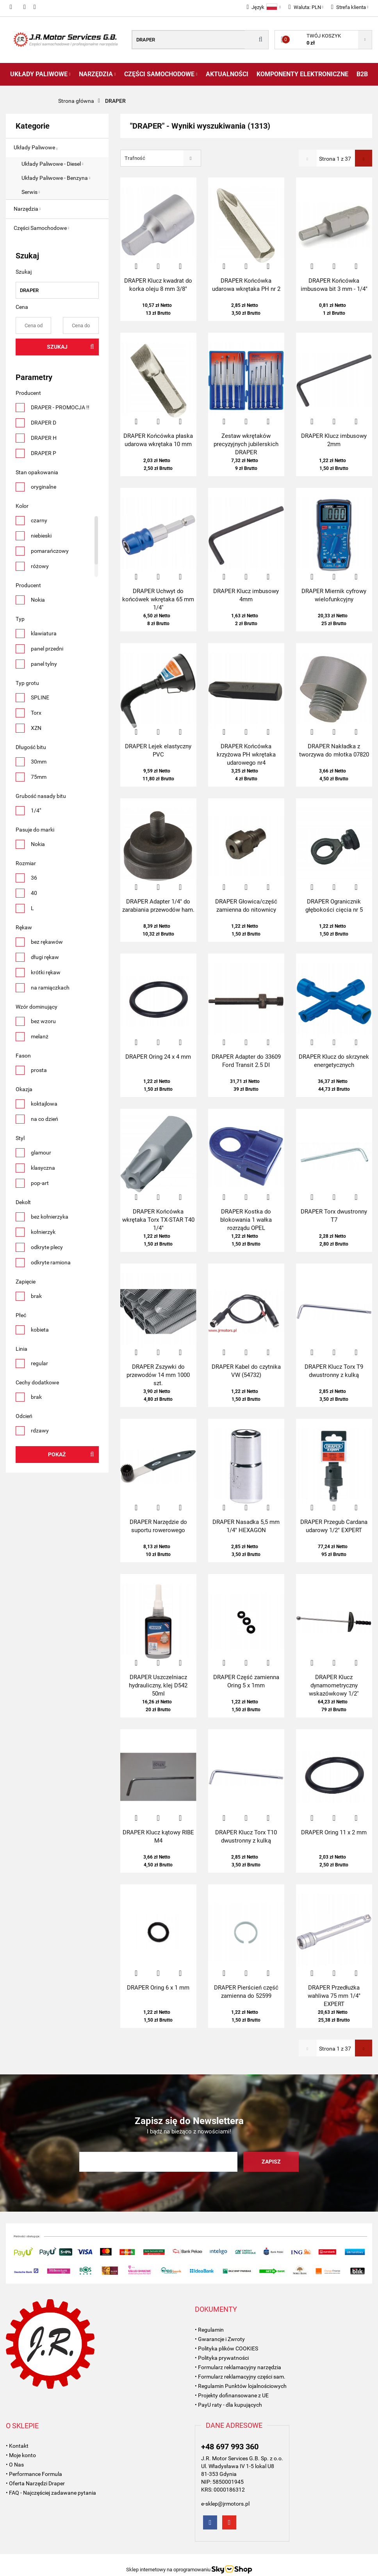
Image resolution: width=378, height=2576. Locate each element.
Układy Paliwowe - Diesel (52, 164)
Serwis (30, 192)
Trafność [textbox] (135, 158)
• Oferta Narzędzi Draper (35, 2483)
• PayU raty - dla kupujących (228, 2405)
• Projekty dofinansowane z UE (232, 2395)
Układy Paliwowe (40, 74)
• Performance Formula (34, 2474)
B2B (362, 74)
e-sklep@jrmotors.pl (225, 2504)
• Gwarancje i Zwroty (220, 2339)
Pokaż (57, 1454)
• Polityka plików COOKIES (226, 2348)
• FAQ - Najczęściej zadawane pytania (51, 2493)
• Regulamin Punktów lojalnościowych (241, 2386)
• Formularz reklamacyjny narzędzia (238, 2367)
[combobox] (160, 158)
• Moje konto (21, 2455)
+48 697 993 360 (230, 2446)
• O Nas (15, 2464)
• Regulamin (209, 2330)
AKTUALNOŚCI (227, 74)
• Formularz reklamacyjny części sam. (240, 2376)
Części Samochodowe (161, 74)
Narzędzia (97, 74)
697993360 (13, 7)
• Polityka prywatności (222, 2358)
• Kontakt (17, 2446)
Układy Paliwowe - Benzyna (55, 178)
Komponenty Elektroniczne (302, 74)
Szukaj (57, 347)
